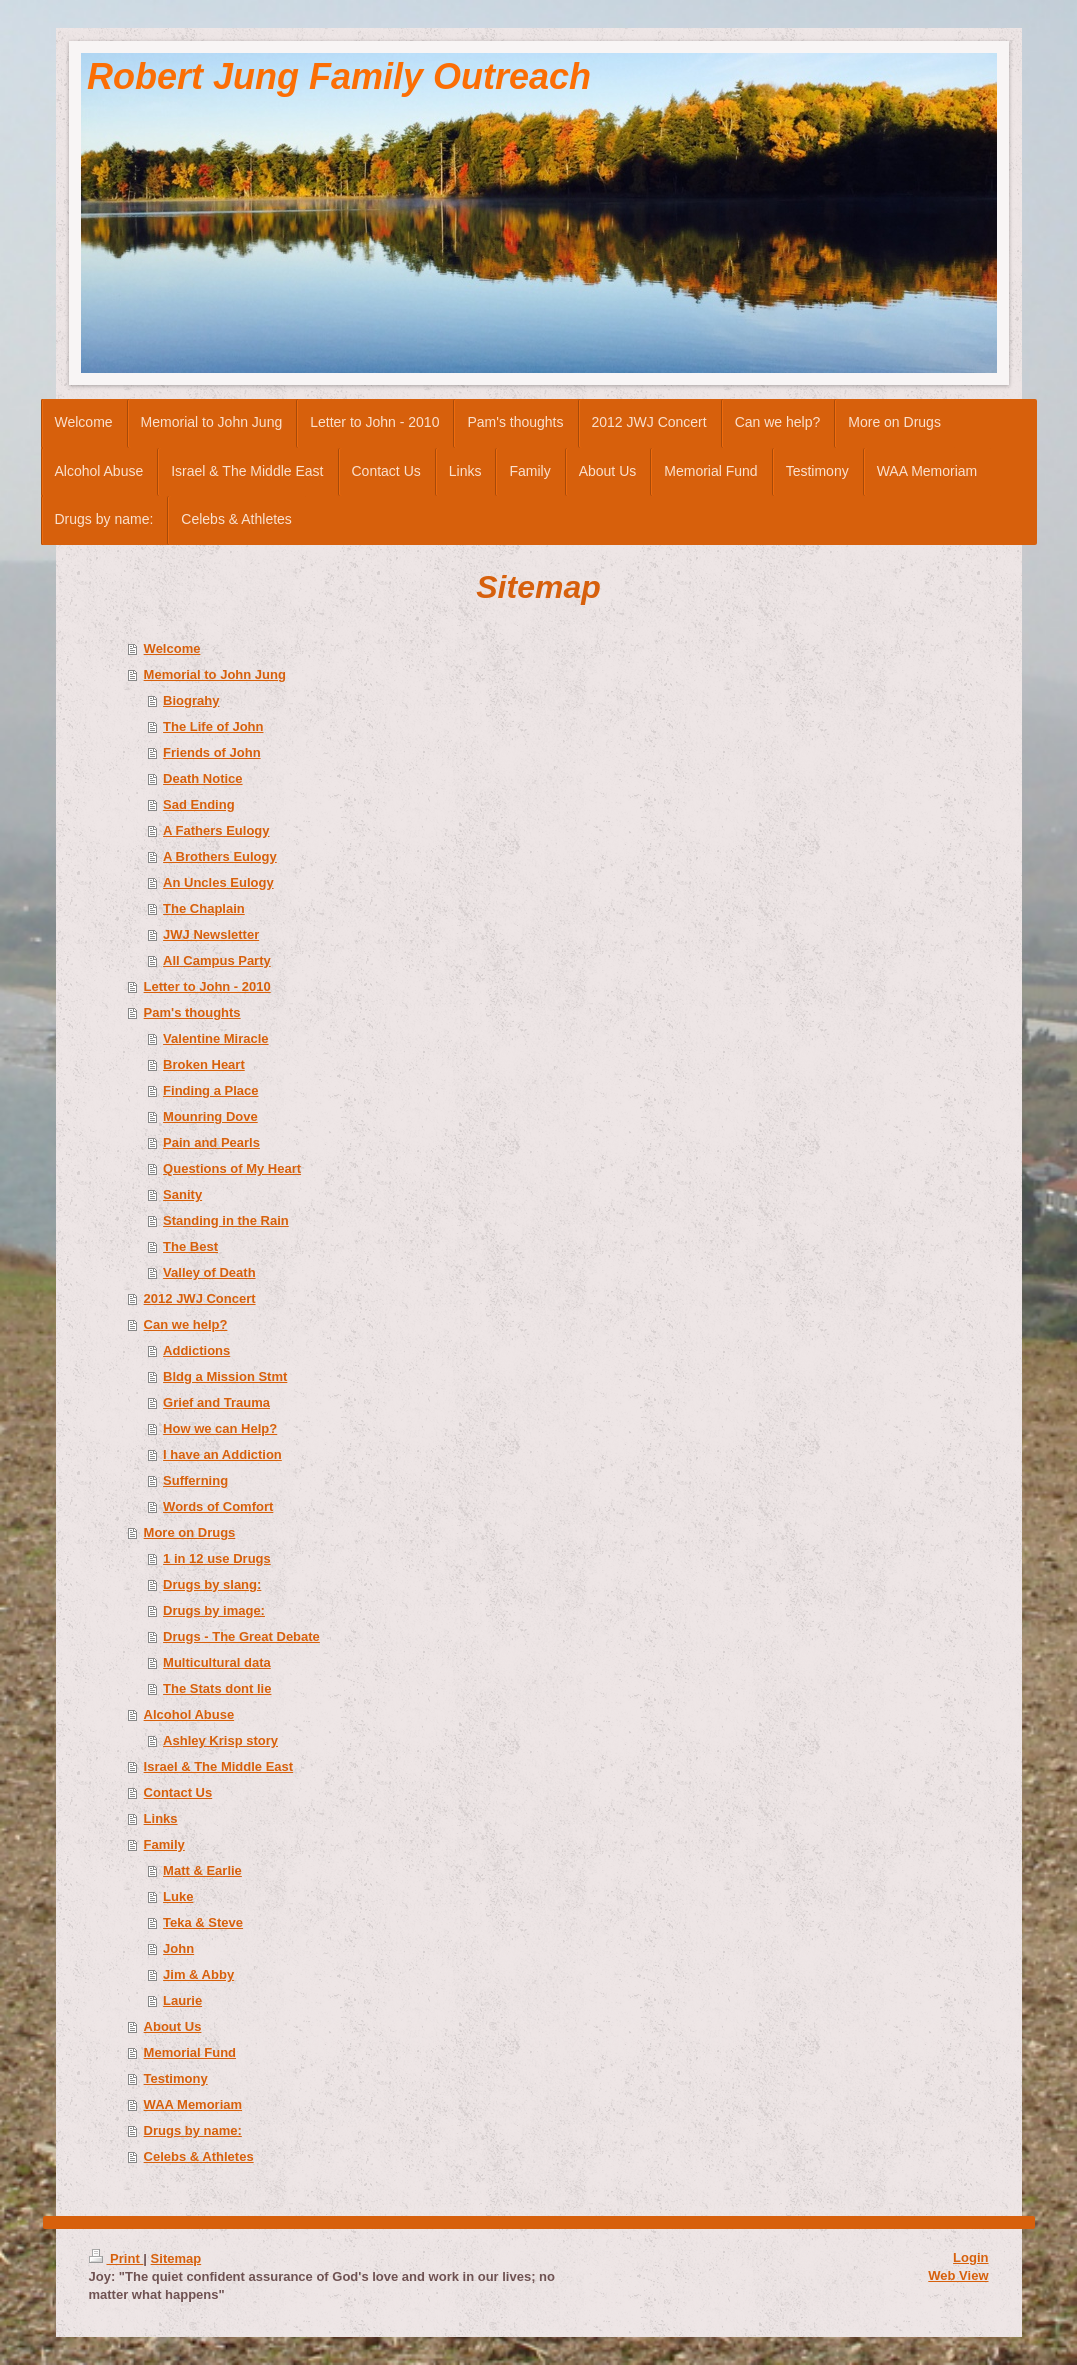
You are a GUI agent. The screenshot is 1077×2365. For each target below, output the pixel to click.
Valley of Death (209, 1272)
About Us (173, 2026)
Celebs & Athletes (199, 2156)
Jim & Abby (198, 1974)
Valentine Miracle (216, 1038)
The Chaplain (204, 908)
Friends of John (212, 752)
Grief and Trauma (216, 1402)
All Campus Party (217, 960)
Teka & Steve (203, 1922)
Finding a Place (210, 1090)
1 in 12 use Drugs (217, 1558)
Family (164, 1844)
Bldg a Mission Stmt (225, 1376)
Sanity (182, 1194)
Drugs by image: (214, 1610)
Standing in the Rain (226, 1220)
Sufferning (195, 1480)
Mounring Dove (210, 1116)
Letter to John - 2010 (207, 986)
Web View (958, 2275)
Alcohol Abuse (189, 1714)
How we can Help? (220, 1428)
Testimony (176, 2078)
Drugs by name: (193, 2130)
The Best (190, 1246)
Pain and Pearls (211, 1142)
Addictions (196, 1350)
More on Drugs (190, 1532)
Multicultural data (217, 1662)
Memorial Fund (190, 2052)
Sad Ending (199, 804)
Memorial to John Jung (215, 674)
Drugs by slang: (212, 1584)
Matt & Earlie (202, 1870)
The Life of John (213, 726)
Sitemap (176, 2258)
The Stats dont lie (217, 1688)
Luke (178, 1896)
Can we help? (186, 1324)
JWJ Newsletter (211, 934)
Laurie (182, 2000)
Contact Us (178, 1792)
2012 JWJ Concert (200, 1298)
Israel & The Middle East (219, 1766)
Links (161, 1818)
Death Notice (202, 778)
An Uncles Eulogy (218, 882)
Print (116, 2258)
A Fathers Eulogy (216, 830)
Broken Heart (204, 1064)
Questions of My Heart (232, 1168)
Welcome (172, 648)
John (178, 1948)
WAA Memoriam (193, 2104)
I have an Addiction (222, 1454)
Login (970, 2257)
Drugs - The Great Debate (241, 1636)
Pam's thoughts (192, 1012)
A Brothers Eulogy (220, 856)
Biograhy (191, 700)
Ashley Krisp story (220, 1740)
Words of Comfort (218, 1506)
